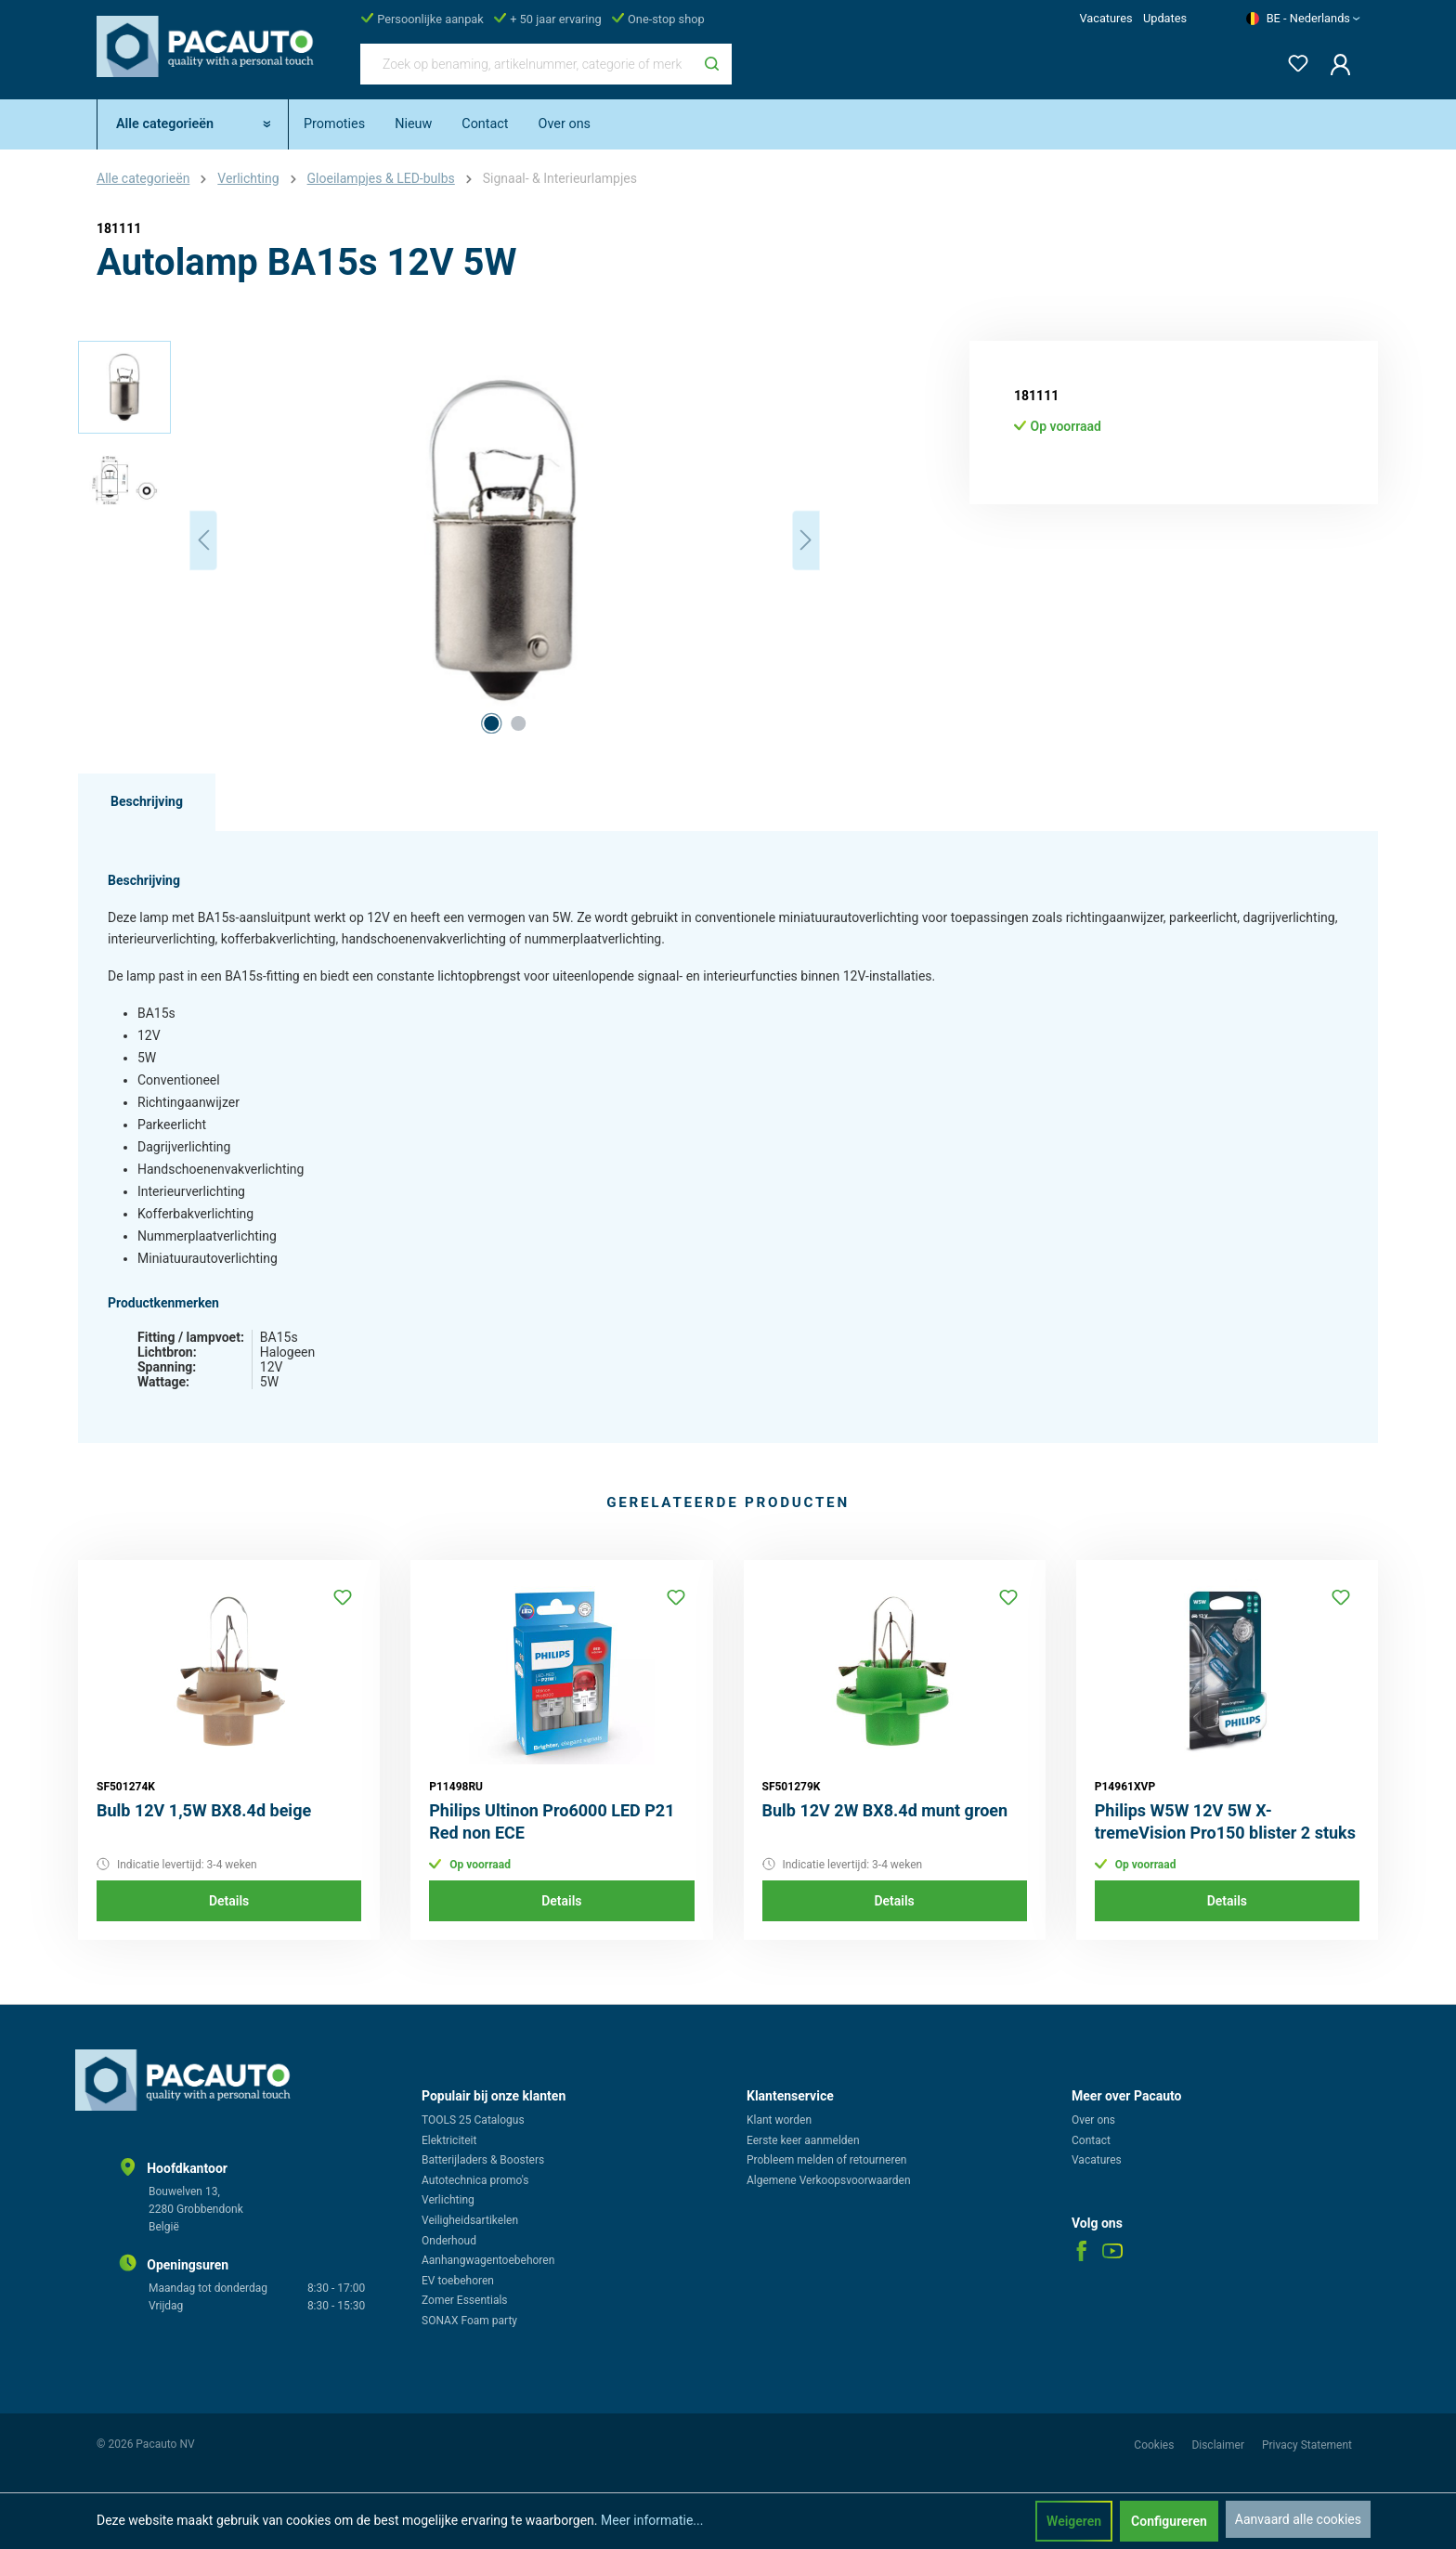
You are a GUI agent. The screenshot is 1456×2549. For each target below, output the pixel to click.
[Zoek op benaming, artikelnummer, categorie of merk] (526, 64)
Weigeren (1073, 2521)
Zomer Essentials (465, 2300)
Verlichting (448, 2199)
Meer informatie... (652, 2520)
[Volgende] (806, 540)
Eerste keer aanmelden (803, 2140)
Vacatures (1105, 18)
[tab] (146, 802)
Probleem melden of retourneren (826, 2159)
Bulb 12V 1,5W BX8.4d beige (204, 1810)
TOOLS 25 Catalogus (473, 2119)
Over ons (1093, 2119)
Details (229, 1900)
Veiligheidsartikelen (470, 2220)
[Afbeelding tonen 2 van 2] (518, 723)
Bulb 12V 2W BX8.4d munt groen (885, 1810)
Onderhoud (449, 2240)
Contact (1091, 2140)
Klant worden (779, 2119)
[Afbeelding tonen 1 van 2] (491, 723)
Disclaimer (1219, 2444)
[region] (449, 540)
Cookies (1155, 2444)
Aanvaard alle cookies (1298, 2519)
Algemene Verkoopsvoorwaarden (829, 2180)
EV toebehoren (458, 2280)
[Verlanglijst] (1292, 60)
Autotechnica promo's (475, 2180)
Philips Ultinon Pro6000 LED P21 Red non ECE (551, 1821)
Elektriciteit (449, 2140)
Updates (1165, 18)
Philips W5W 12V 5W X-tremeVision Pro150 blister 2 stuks (1225, 1821)
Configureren (1169, 2521)
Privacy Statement (1307, 2444)
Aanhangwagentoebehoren (488, 2260)
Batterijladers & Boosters (483, 2159)
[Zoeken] (712, 64)
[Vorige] (203, 540)
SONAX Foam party (469, 2320)
